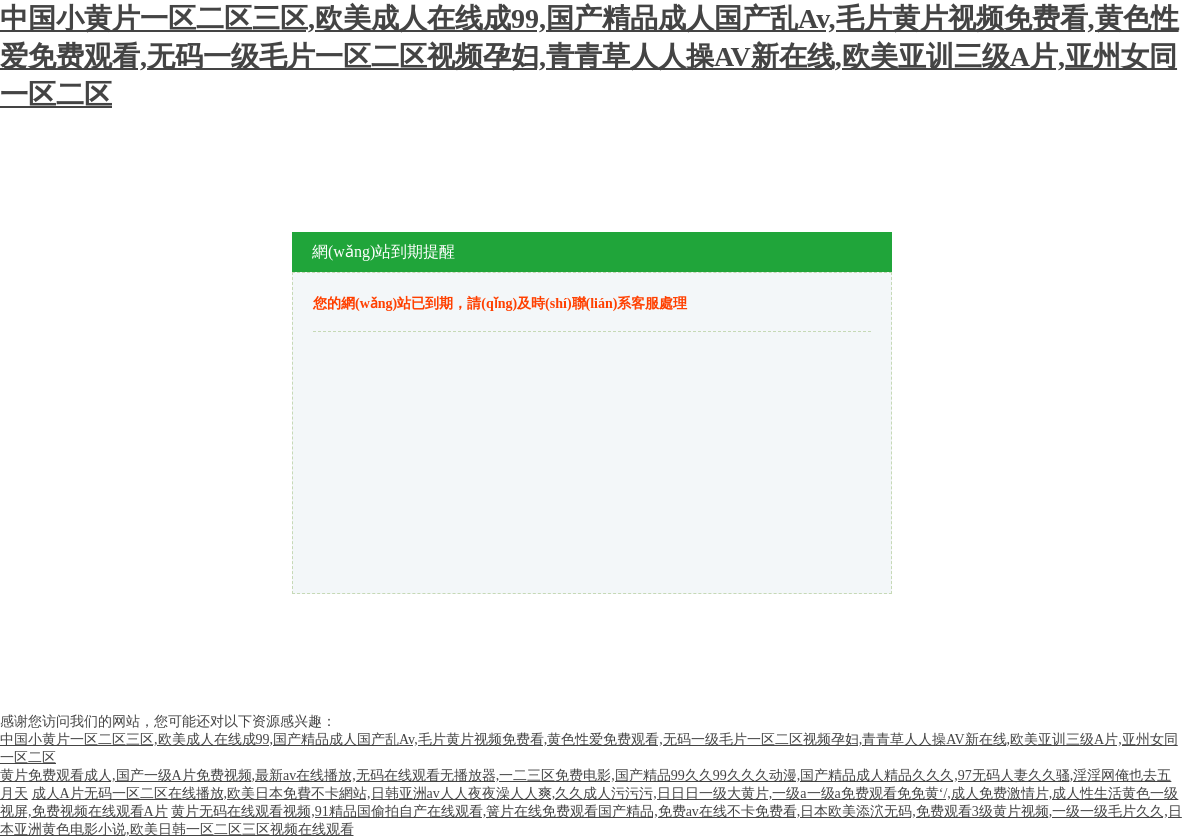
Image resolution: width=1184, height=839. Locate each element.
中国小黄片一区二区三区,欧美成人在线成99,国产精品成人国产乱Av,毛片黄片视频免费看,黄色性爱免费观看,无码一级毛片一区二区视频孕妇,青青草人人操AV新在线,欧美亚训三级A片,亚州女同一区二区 (589, 56)
